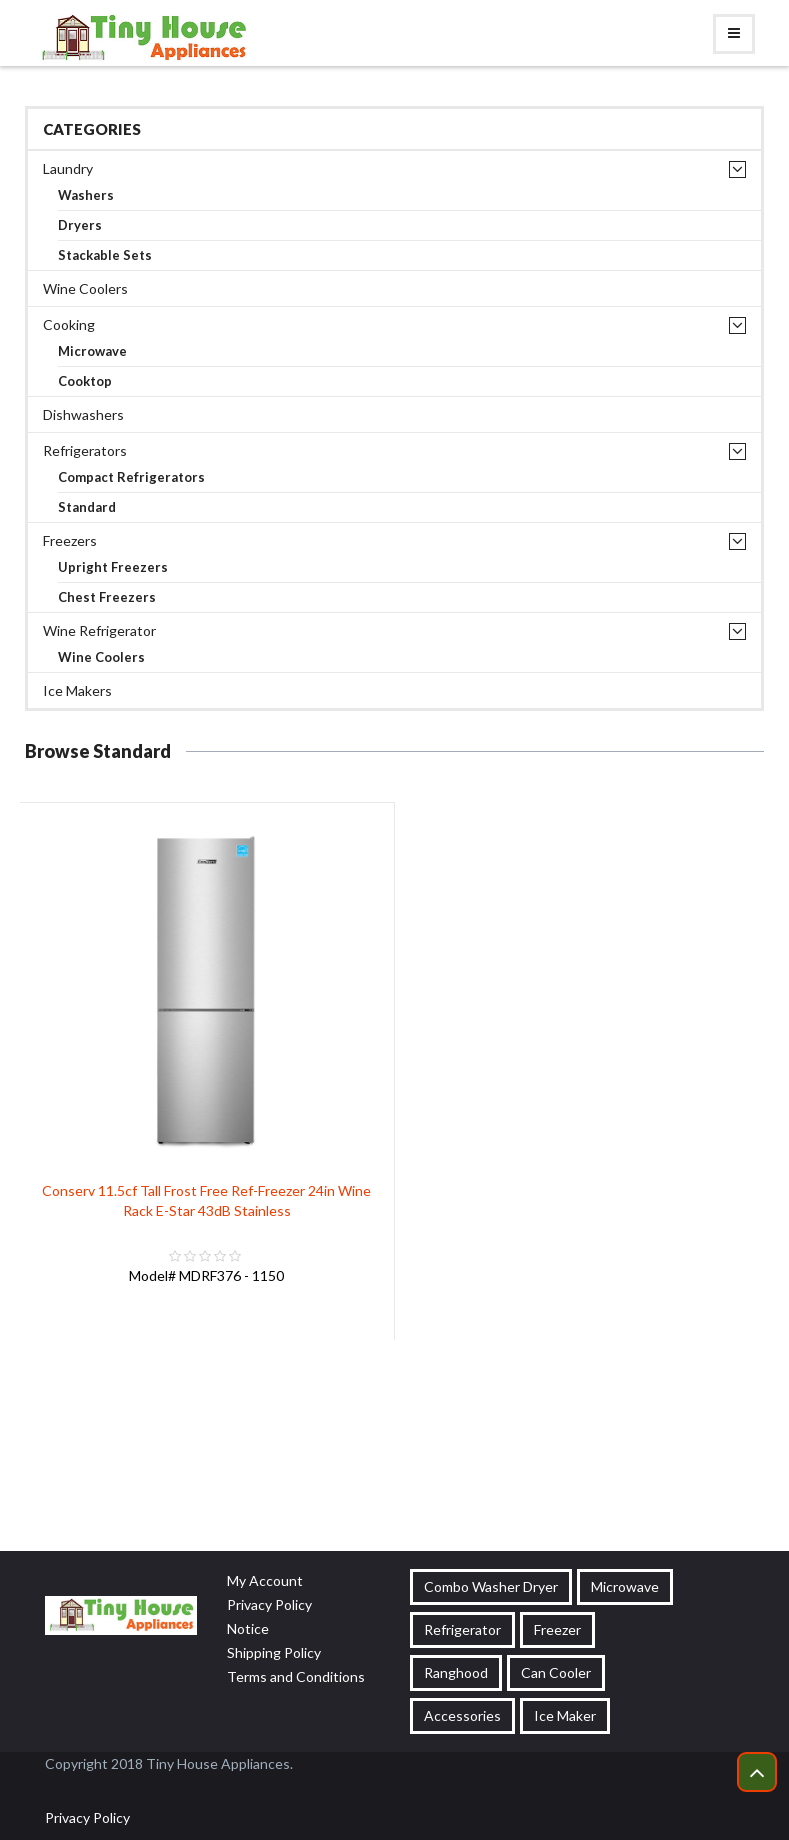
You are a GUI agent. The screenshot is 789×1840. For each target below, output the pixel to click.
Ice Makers (77, 690)
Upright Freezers (113, 567)
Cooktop (85, 381)
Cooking (69, 324)
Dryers (80, 225)
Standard (87, 507)
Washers (86, 195)
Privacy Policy (87, 1817)
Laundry (68, 168)
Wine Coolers (85, 288)
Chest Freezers (107, 597)
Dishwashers (83, 414)
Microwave (92, 351)
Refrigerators (85, 450)
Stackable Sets (105, 255)
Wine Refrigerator (99, 630)
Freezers (70, 540)
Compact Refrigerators (131, 477)
